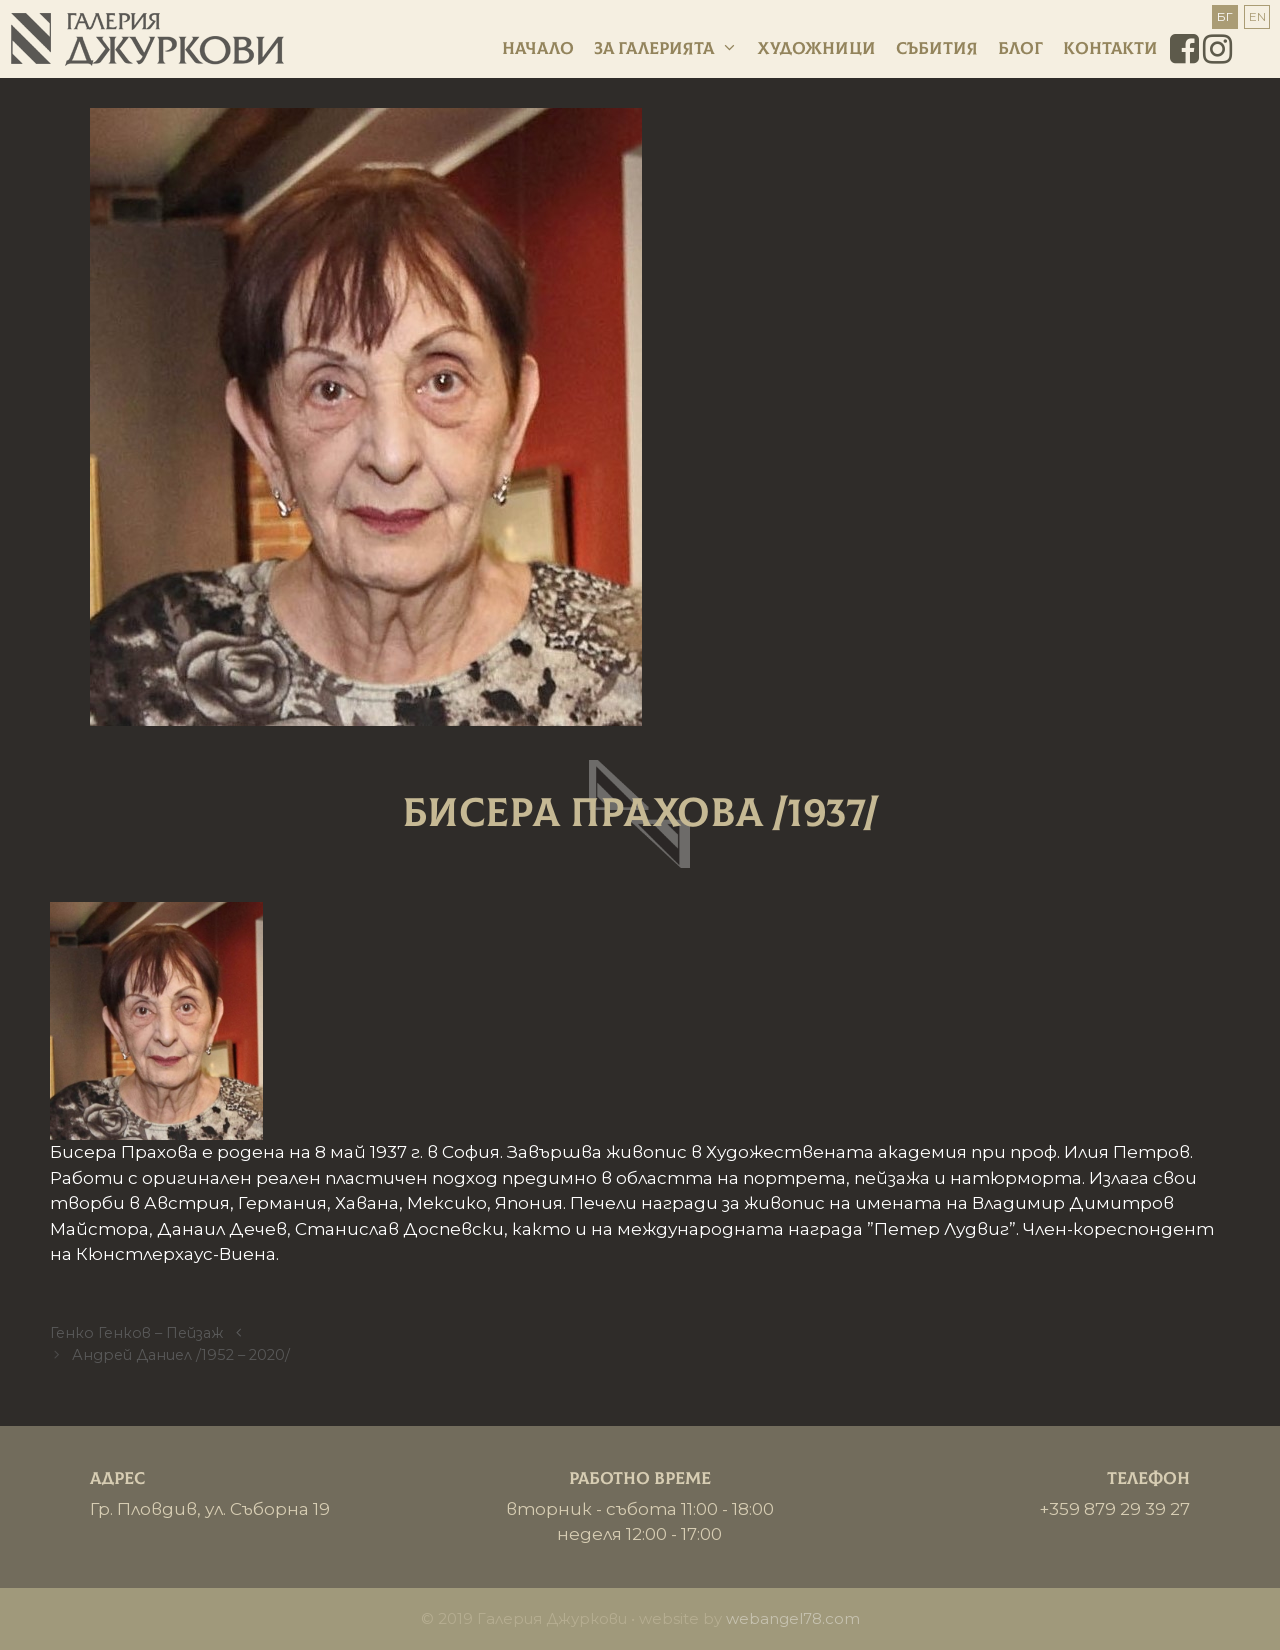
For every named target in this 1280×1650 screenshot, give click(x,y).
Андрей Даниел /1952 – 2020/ (181, 1355)
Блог (1020, 48)
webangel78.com (793, 1618)
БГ (1225, 16)
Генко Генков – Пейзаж (136, 1333)
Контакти (1110, 48)
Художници (817, 48)
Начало (538, 48)
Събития (937, 48)
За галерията (666, 49)
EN (1257, 16)
